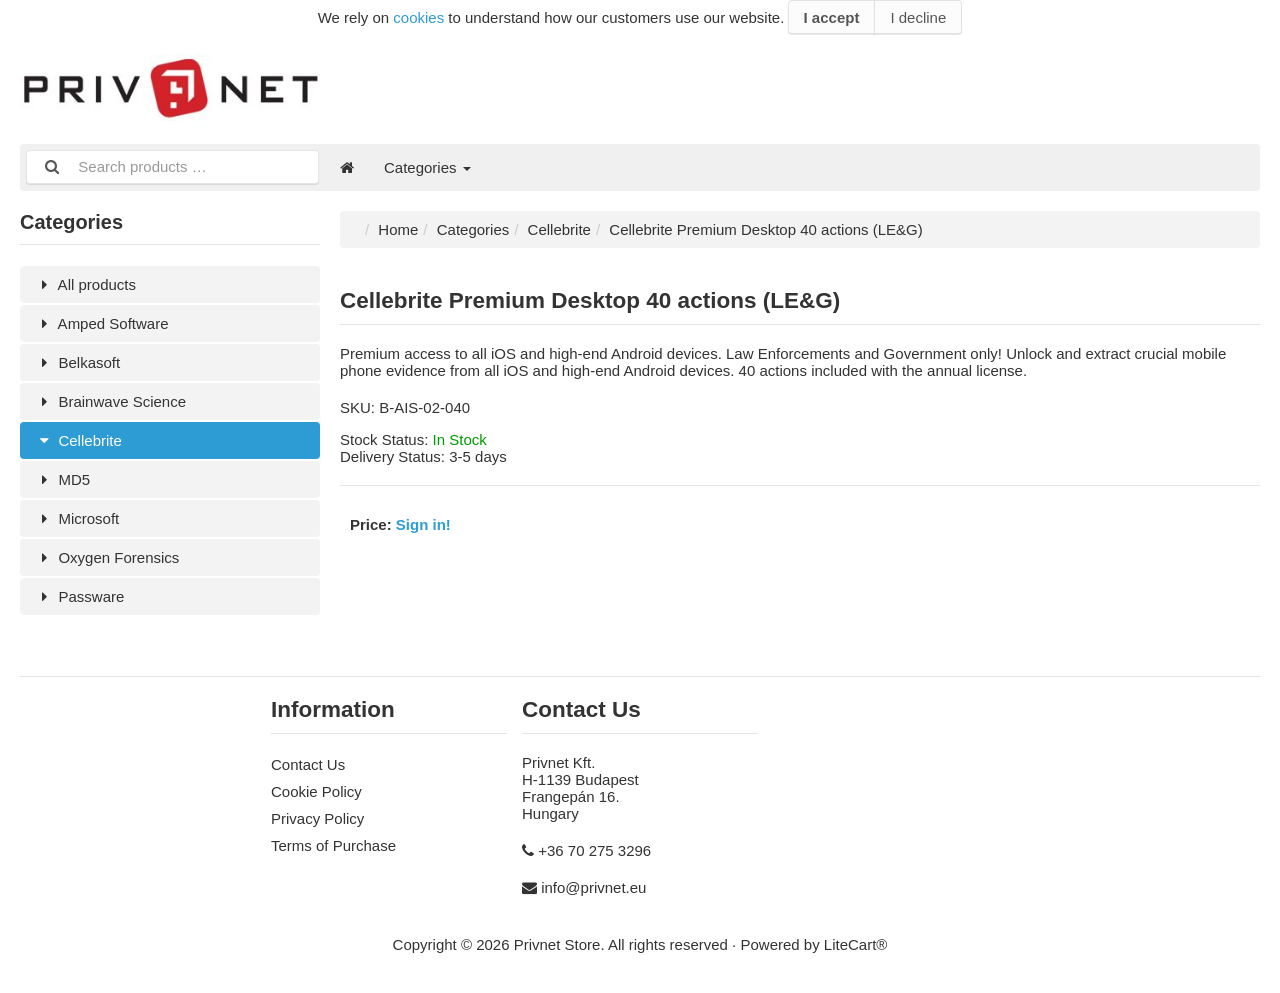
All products (85, 284)
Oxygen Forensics (107, 557)
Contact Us (308, 764)
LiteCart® (856, 944)
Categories (427, 167)
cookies (418, 17)
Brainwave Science (110, 401)
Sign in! (423, 524)
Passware (79, 596)
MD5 (62, 479)
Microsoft (77, 518)
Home (398, 229)
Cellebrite (78, 440)
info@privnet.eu (593, 887)
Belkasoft (77, 362)
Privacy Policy (317, 818)
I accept (832, 17)
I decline (918, 17)
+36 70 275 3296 (594, 850)
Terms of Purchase (333, 845)
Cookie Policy (316, 791)
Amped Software (102, 323)
